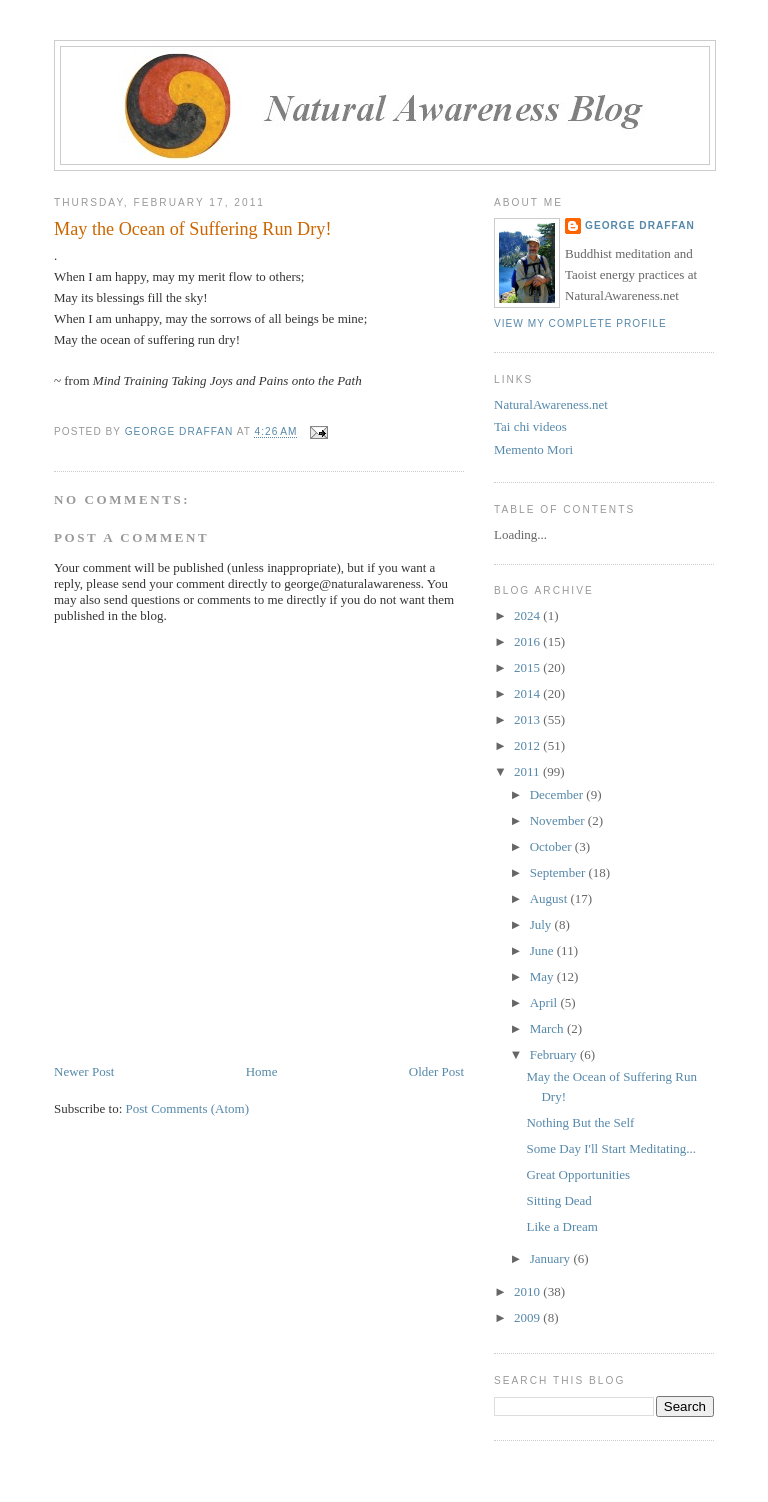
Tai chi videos (530, 426)
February (555, 1054)
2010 (528, 1291)
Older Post (436, 1071)
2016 (528, 641)
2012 (528, 745)
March (548, 1028)
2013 (528, 719)
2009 (528, 1317)
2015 (528, 667)
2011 (528, 771)
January (552, 1258)
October (552, 846)
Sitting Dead (558, 1200)
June (543, 950)
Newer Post (84, 1071)
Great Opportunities (578, 1174)
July (542, 924)
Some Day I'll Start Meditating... (611, 1148)
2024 (528, 615)
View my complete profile (580, 323)
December (558, 794)
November (559, 820)
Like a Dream (561, 1226)
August (550, 898)
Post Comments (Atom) (188, 1108)
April (545, 1002)
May (543, 976)
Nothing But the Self (580, 1122)
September (559, 872)
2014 (528, 693)
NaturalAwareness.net (551, 404)
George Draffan (640, 225)
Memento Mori (533, 449)
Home (262, 1071)
